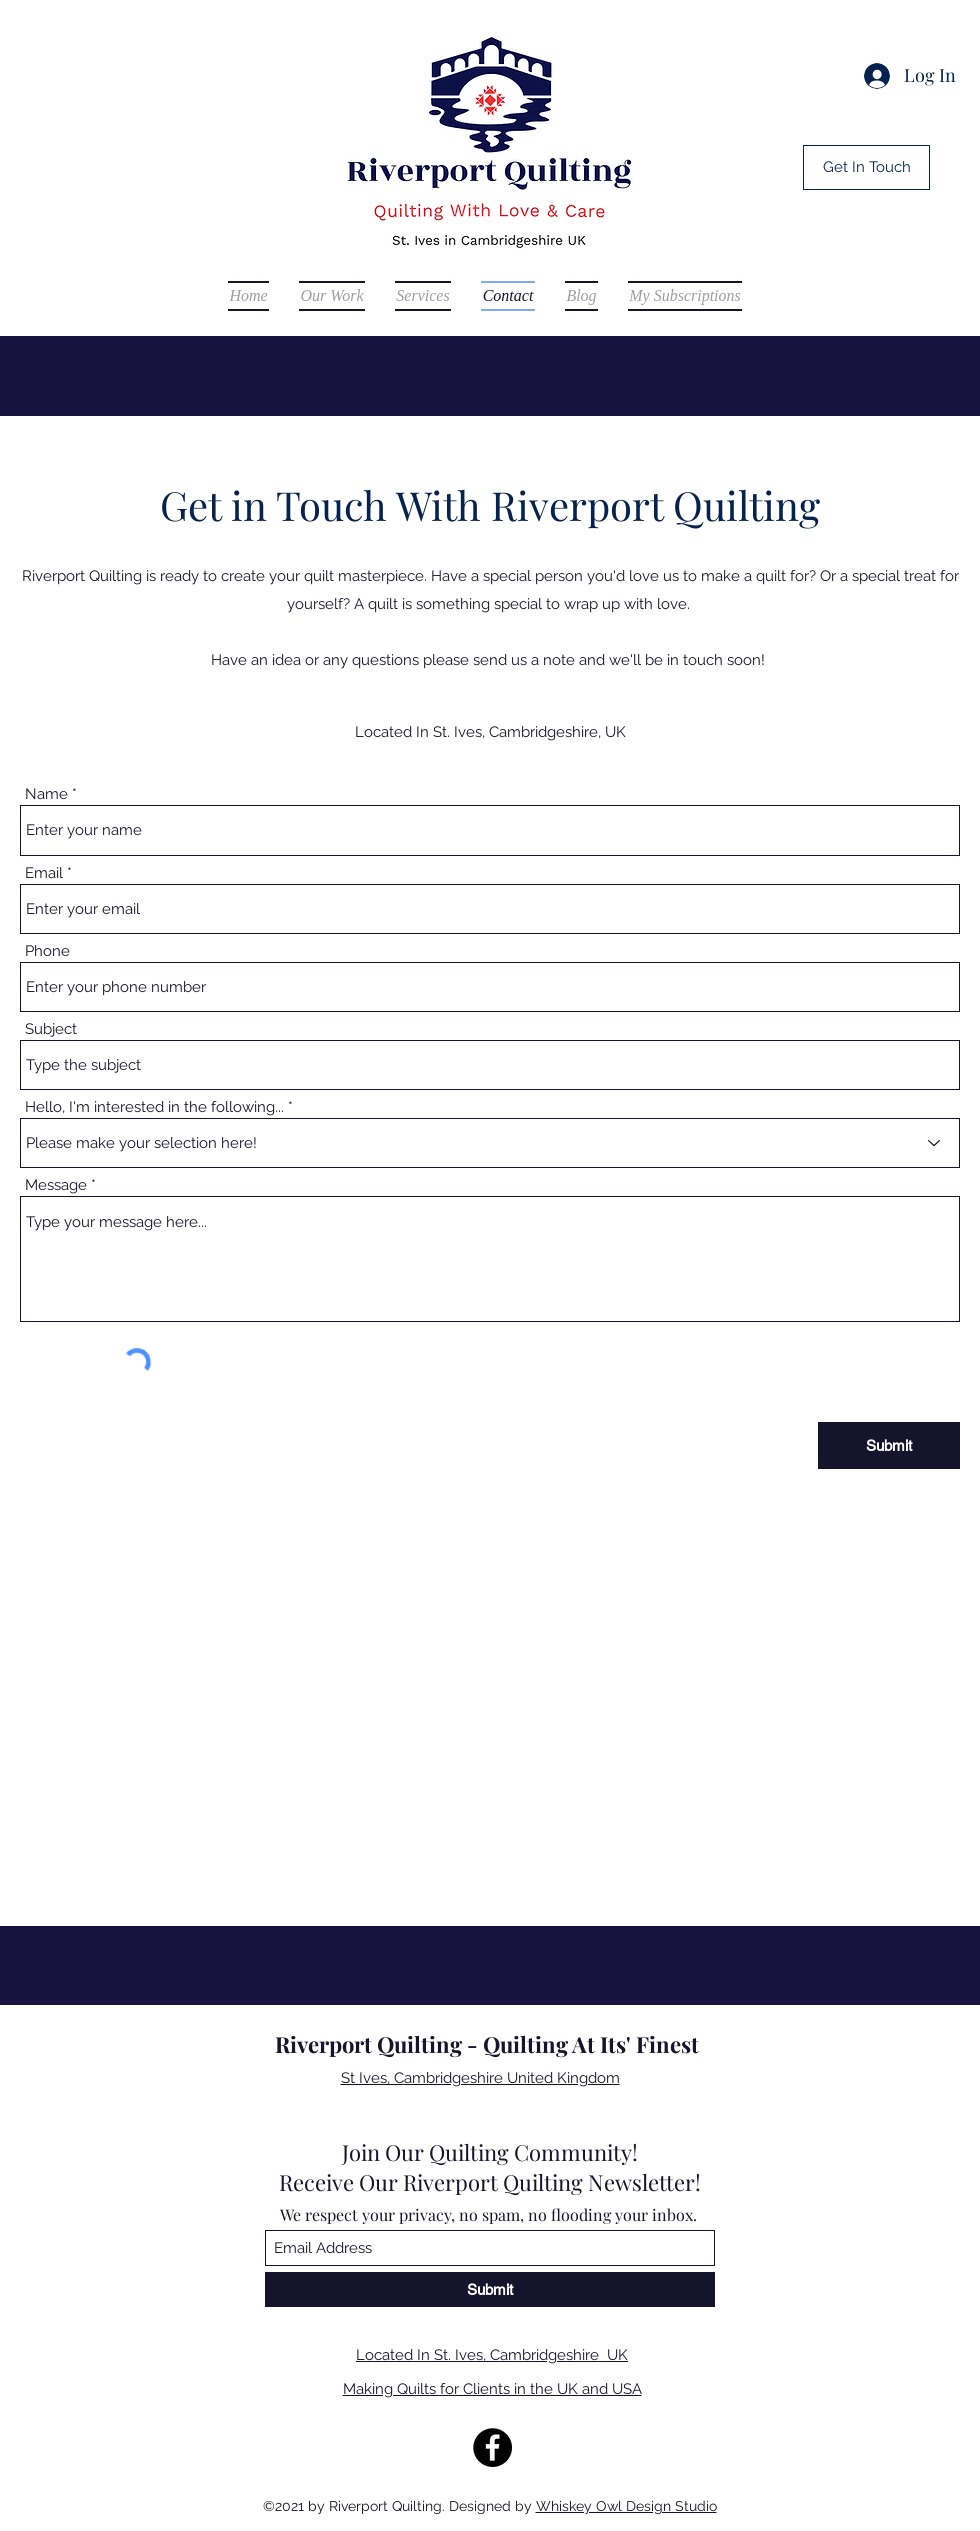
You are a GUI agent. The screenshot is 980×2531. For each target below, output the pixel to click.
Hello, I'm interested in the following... (154, 1107)
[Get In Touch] (866, 167)
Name (46, 794)
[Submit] (889, 1445)
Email (44, 873)
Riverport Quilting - (379, 2044)
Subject (51, 1029)
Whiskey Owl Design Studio (626, 2506)
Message (56, 1185)
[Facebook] (492, 2447)
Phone (47, 951)
